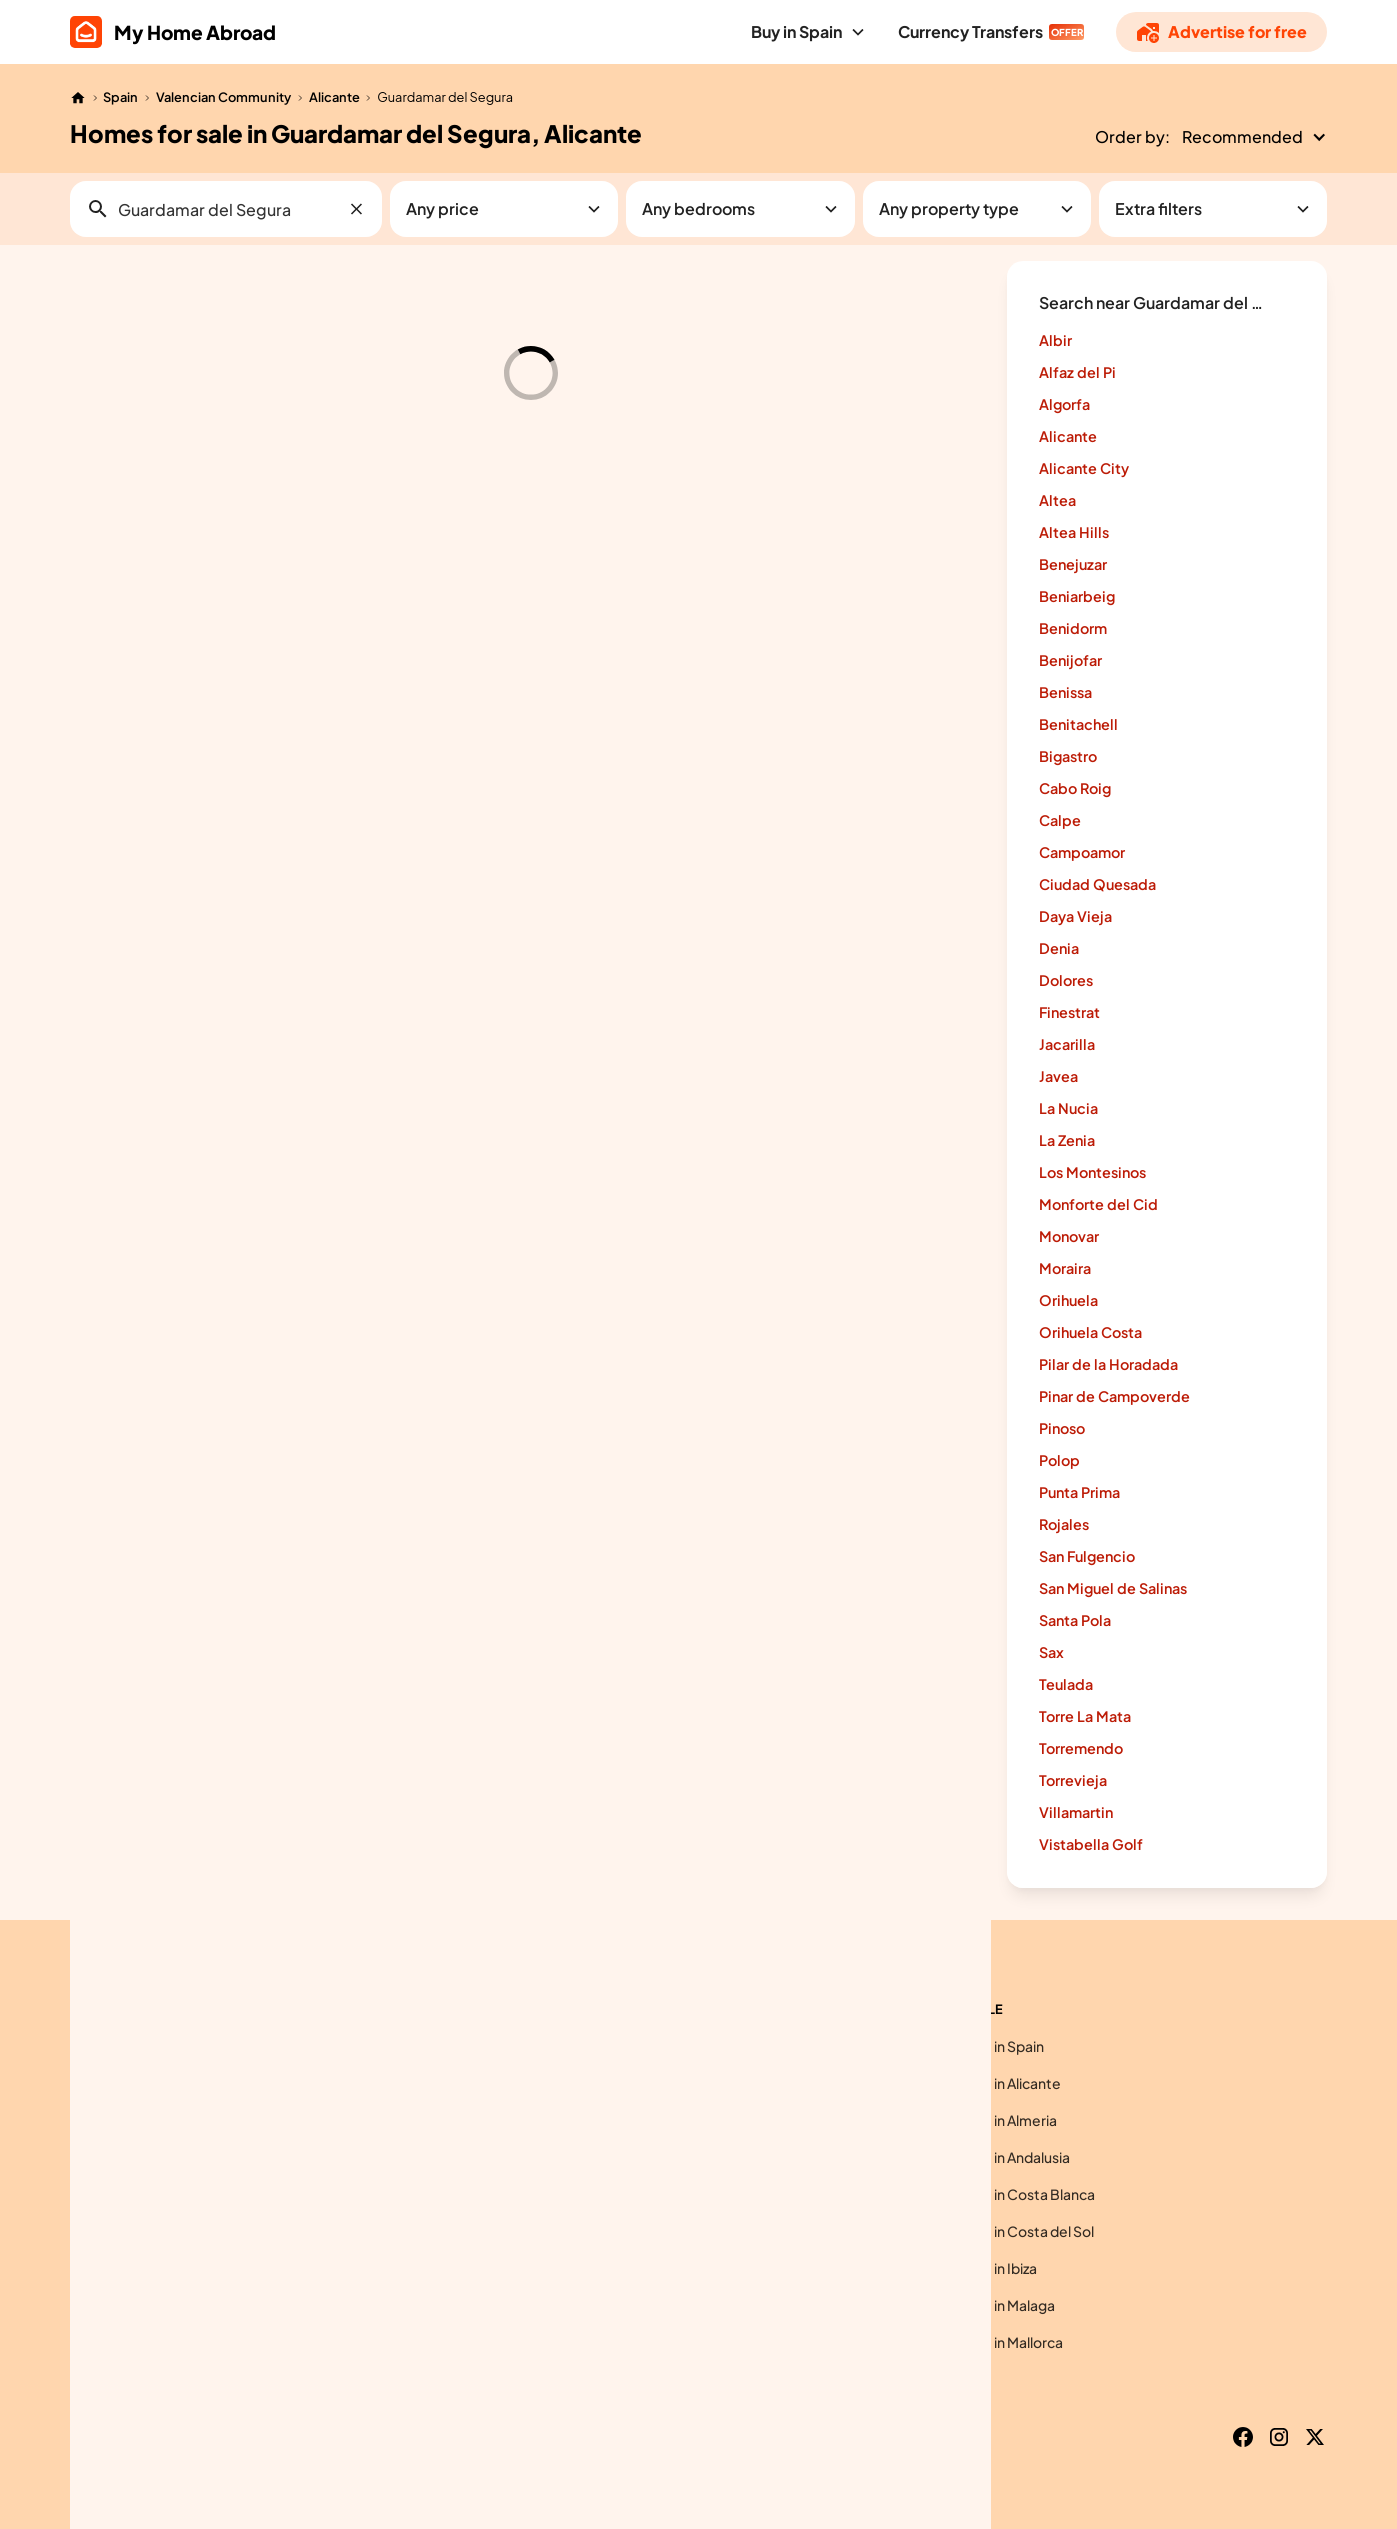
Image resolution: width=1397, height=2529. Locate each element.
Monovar (1069, 1236)
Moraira (1065, 1268)
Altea (1057, 500)
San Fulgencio (1087, 1556)
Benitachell (1078, 724)
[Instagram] (1279, 2437)
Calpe (1060, 820)
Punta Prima (1079, 1492)
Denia (1059, 948)
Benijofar (1070, 660)
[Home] (78, 98)
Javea (1058, 1076)
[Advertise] (1221, 32)
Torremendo (1081, 1748)
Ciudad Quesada (1097, 884)
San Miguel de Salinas (1113, 1588)
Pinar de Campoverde (1114, 1396)
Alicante (334, 97)
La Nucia (1068, 1108)
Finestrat (1069, 1012)
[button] (808, 32)
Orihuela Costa (1090, 1332)
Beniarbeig (1077, 596)
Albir (1055, 340)
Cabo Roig (1075, 788)
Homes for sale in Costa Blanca (994, 2194)
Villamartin (1076, 1812)
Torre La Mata (1085, 1716)
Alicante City (1084, 468)
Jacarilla (1067, 1044)
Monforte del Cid (1098, 1204)
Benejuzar (1073, 564)
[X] (1315, 2437)
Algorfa (1064, 404)
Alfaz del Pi (1077, 372)
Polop (1059, 1460)
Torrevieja (1073, 1780)
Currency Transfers (970, 31)
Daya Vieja (1075, 916)
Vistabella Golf (1091, 1844)
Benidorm (1073, 628)
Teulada (1066, 1684)
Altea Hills (1074, 532)
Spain (120, 97)
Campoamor (1082, 852)
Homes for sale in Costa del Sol (993, 2231)
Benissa (1065, 692)
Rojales (1064, 1524)
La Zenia (1067, 1140)
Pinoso (1062, 1428)
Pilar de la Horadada (1108, 1364)
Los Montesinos (1092, 1172)
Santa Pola (1075, 1620)
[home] (173, 32)
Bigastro (1068, 756)
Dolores (1066, 980)
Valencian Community (223, 97)
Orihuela (1068, 1300)
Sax (1051, 1652)
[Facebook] (1243, 2437)
